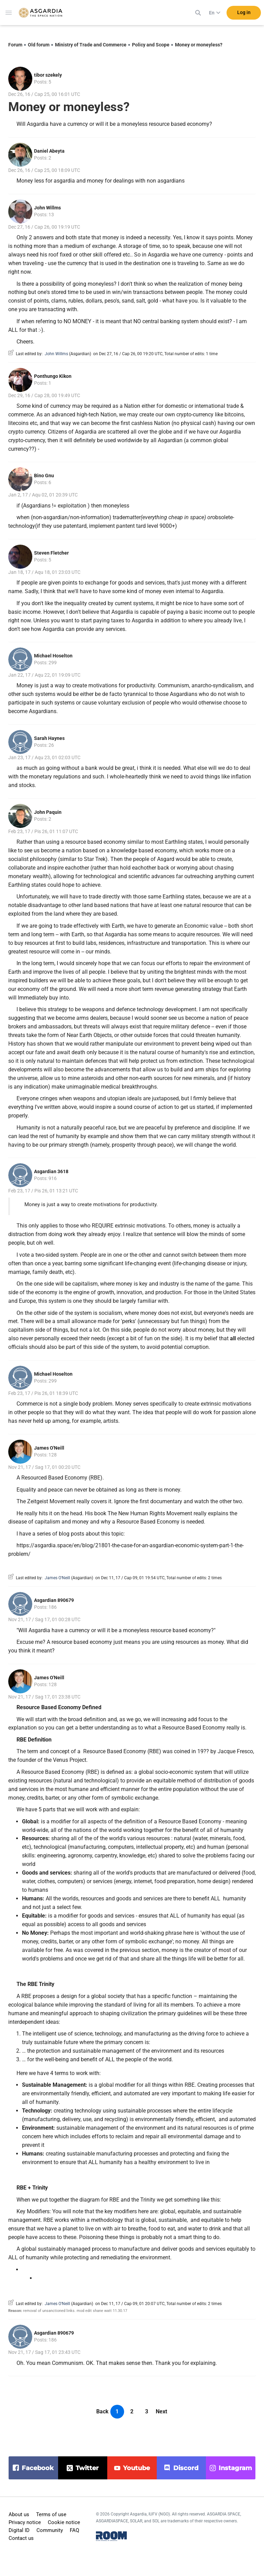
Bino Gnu (44, 475)
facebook (38, 2468)
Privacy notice (25, 2522)
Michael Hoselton (53, 655)
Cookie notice (64, 2522)
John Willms (47, 207)
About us (19, 2514)
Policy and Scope (150, 44)
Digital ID (19, 2530)
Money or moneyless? (198, 44)
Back (102, 2411)
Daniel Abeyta (49, 151)
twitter (87, 2468)
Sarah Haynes (49, 738)
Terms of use (51, 2514)
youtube (136, 2468)
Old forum (39, 44)
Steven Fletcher (51, 553)
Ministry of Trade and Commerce (90, 44)
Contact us (21, 2538)
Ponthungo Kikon (53, 376)
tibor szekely (48, 75)
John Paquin (48, 812)
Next (161, 2411)
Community (49, 2530)
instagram (235, 2468)
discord (185, 2468)
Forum (15, 44)
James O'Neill (49, 1448)
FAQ (74, 2530)
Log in (244, 13)
